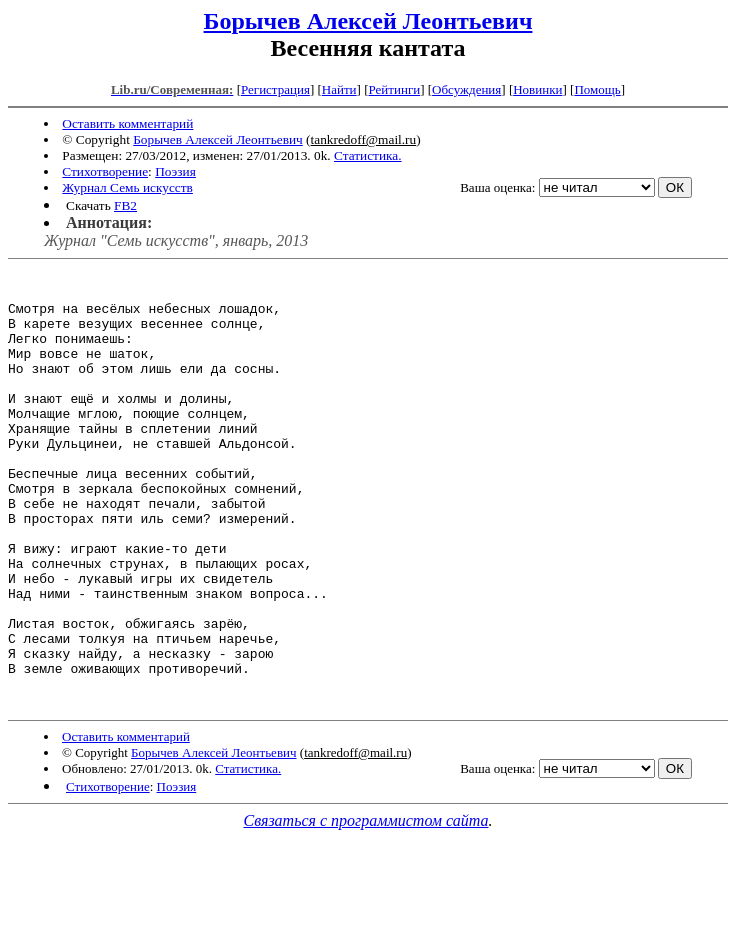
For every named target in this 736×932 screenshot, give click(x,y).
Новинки (537, 89)
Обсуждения (466, 89)
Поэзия (175, 171)
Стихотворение (105, 171)
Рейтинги (395, 89)
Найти (339, 89)
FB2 (125, 205)
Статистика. (368, 155)
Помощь (597, 89)
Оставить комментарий (127, 123)
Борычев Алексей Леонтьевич (368, 21)
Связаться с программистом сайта (366, 907)
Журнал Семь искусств (127, 187)
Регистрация (275, 89)
